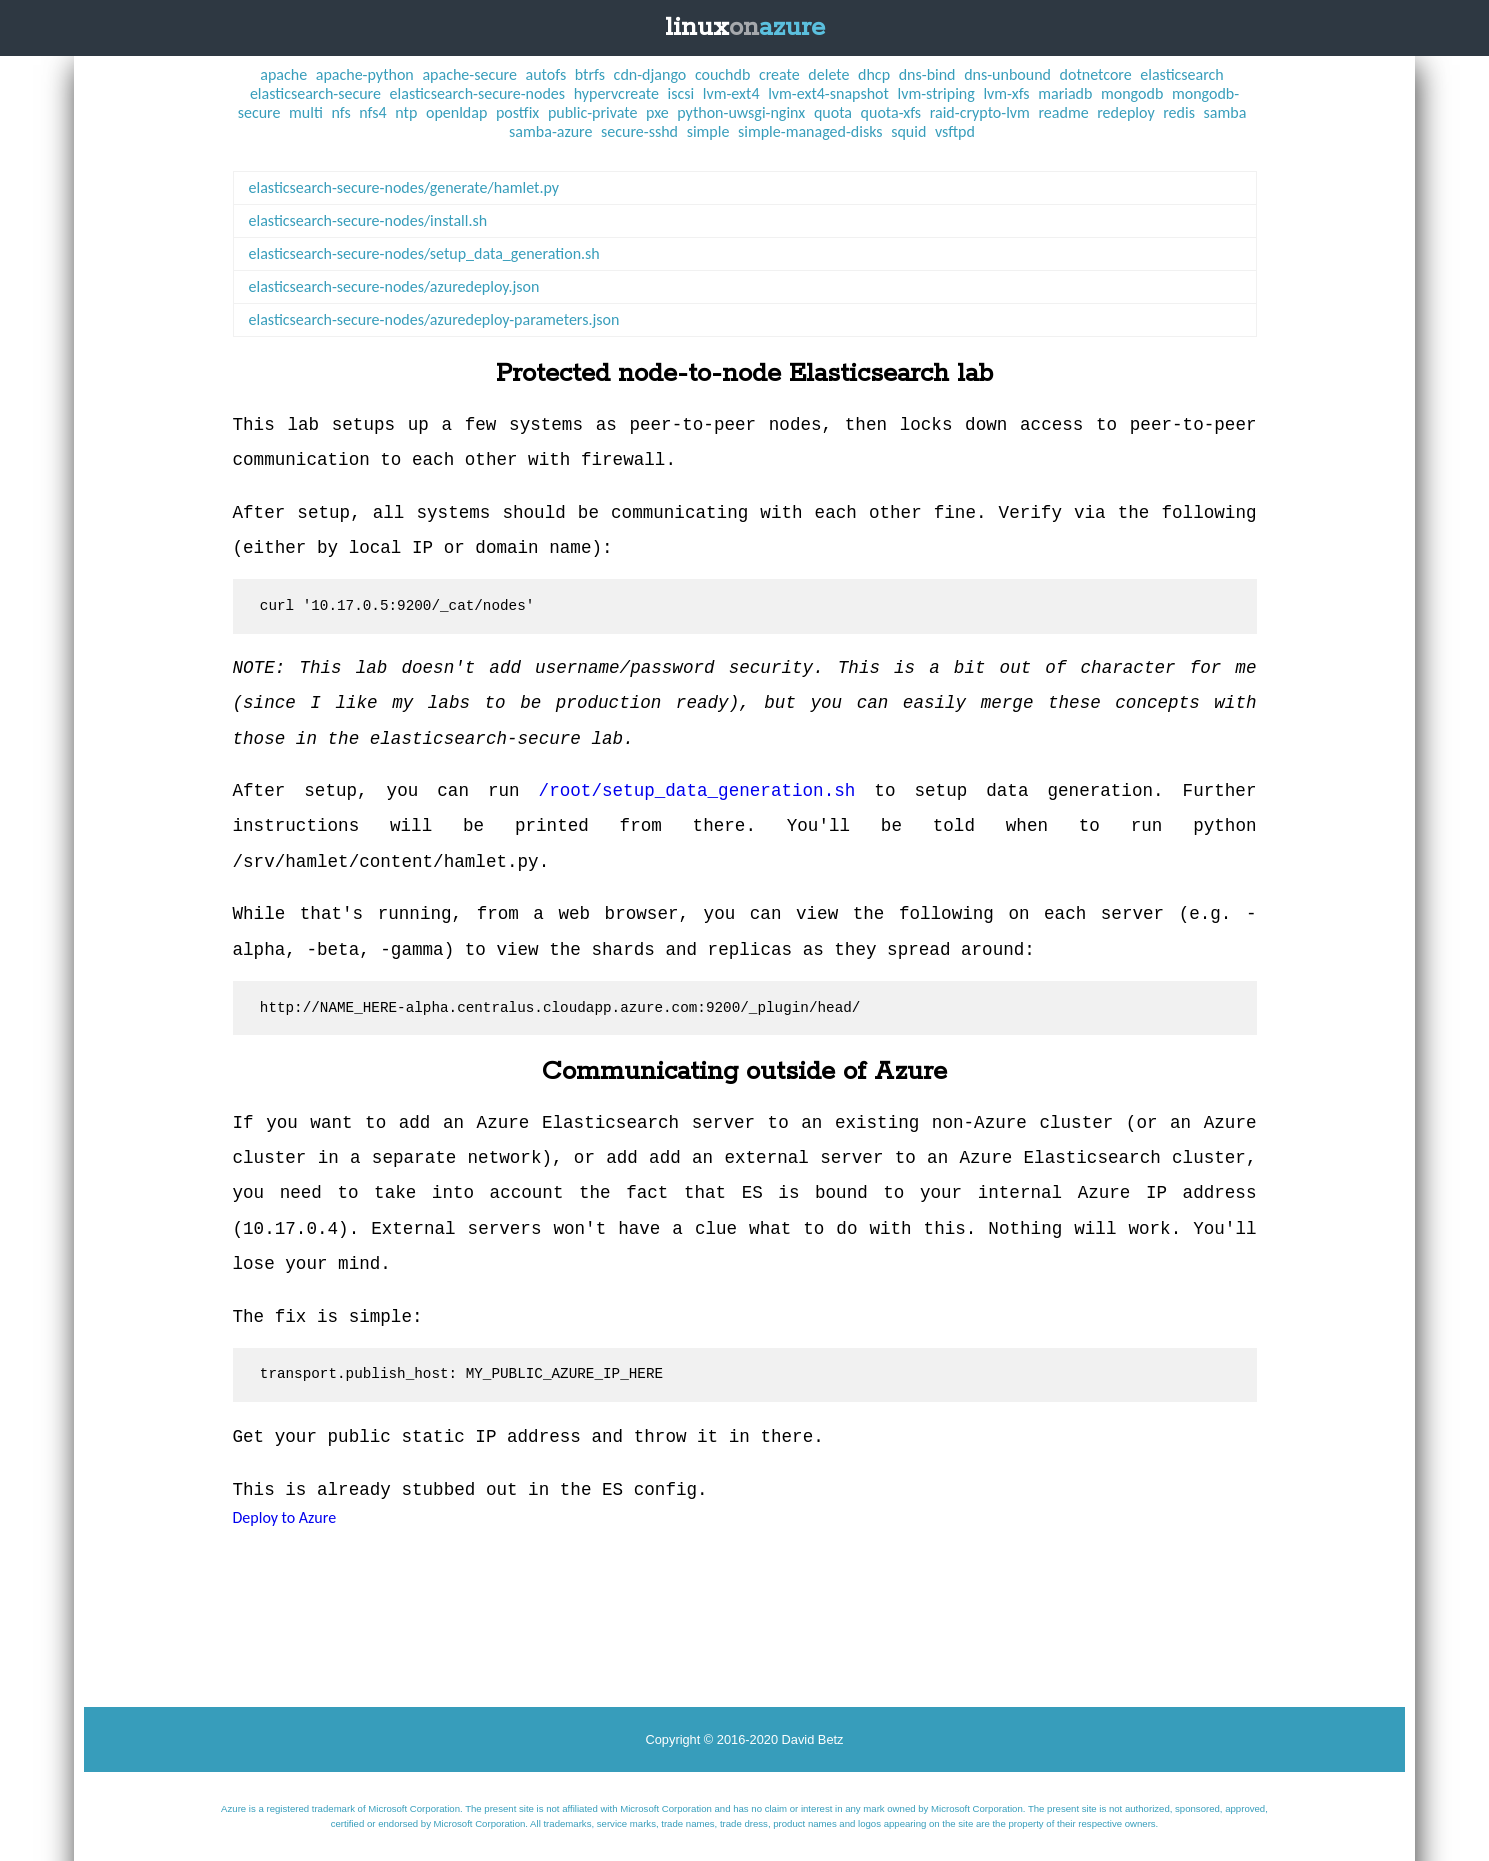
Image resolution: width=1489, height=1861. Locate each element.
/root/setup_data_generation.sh (697, 791)
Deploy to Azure (285, 1517)
